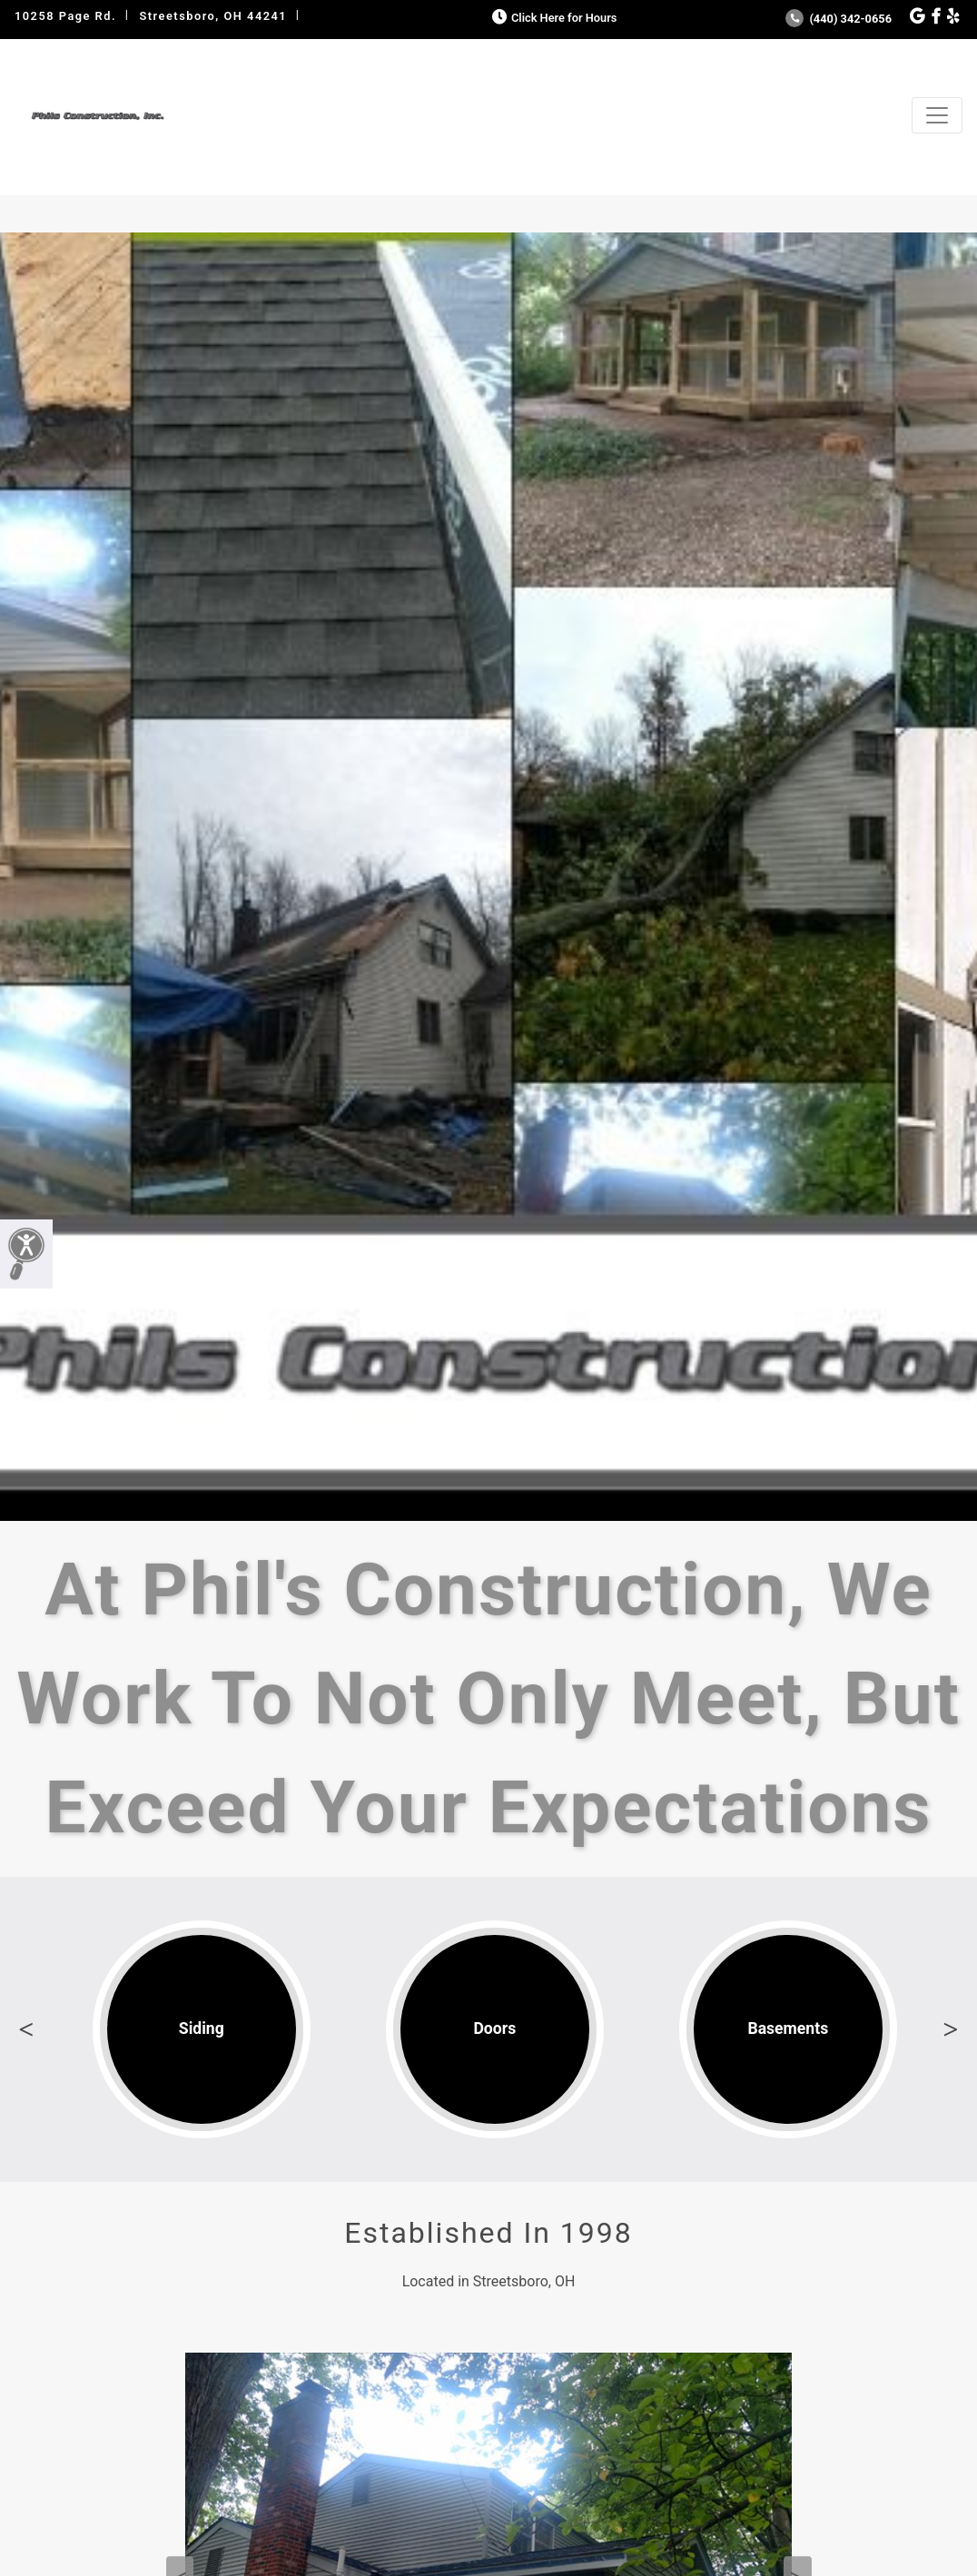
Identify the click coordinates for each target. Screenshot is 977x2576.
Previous (26, 2029)
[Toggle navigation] (937, 115)
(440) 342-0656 (838, 18)
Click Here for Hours (552, 18)
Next (950, 2029)
